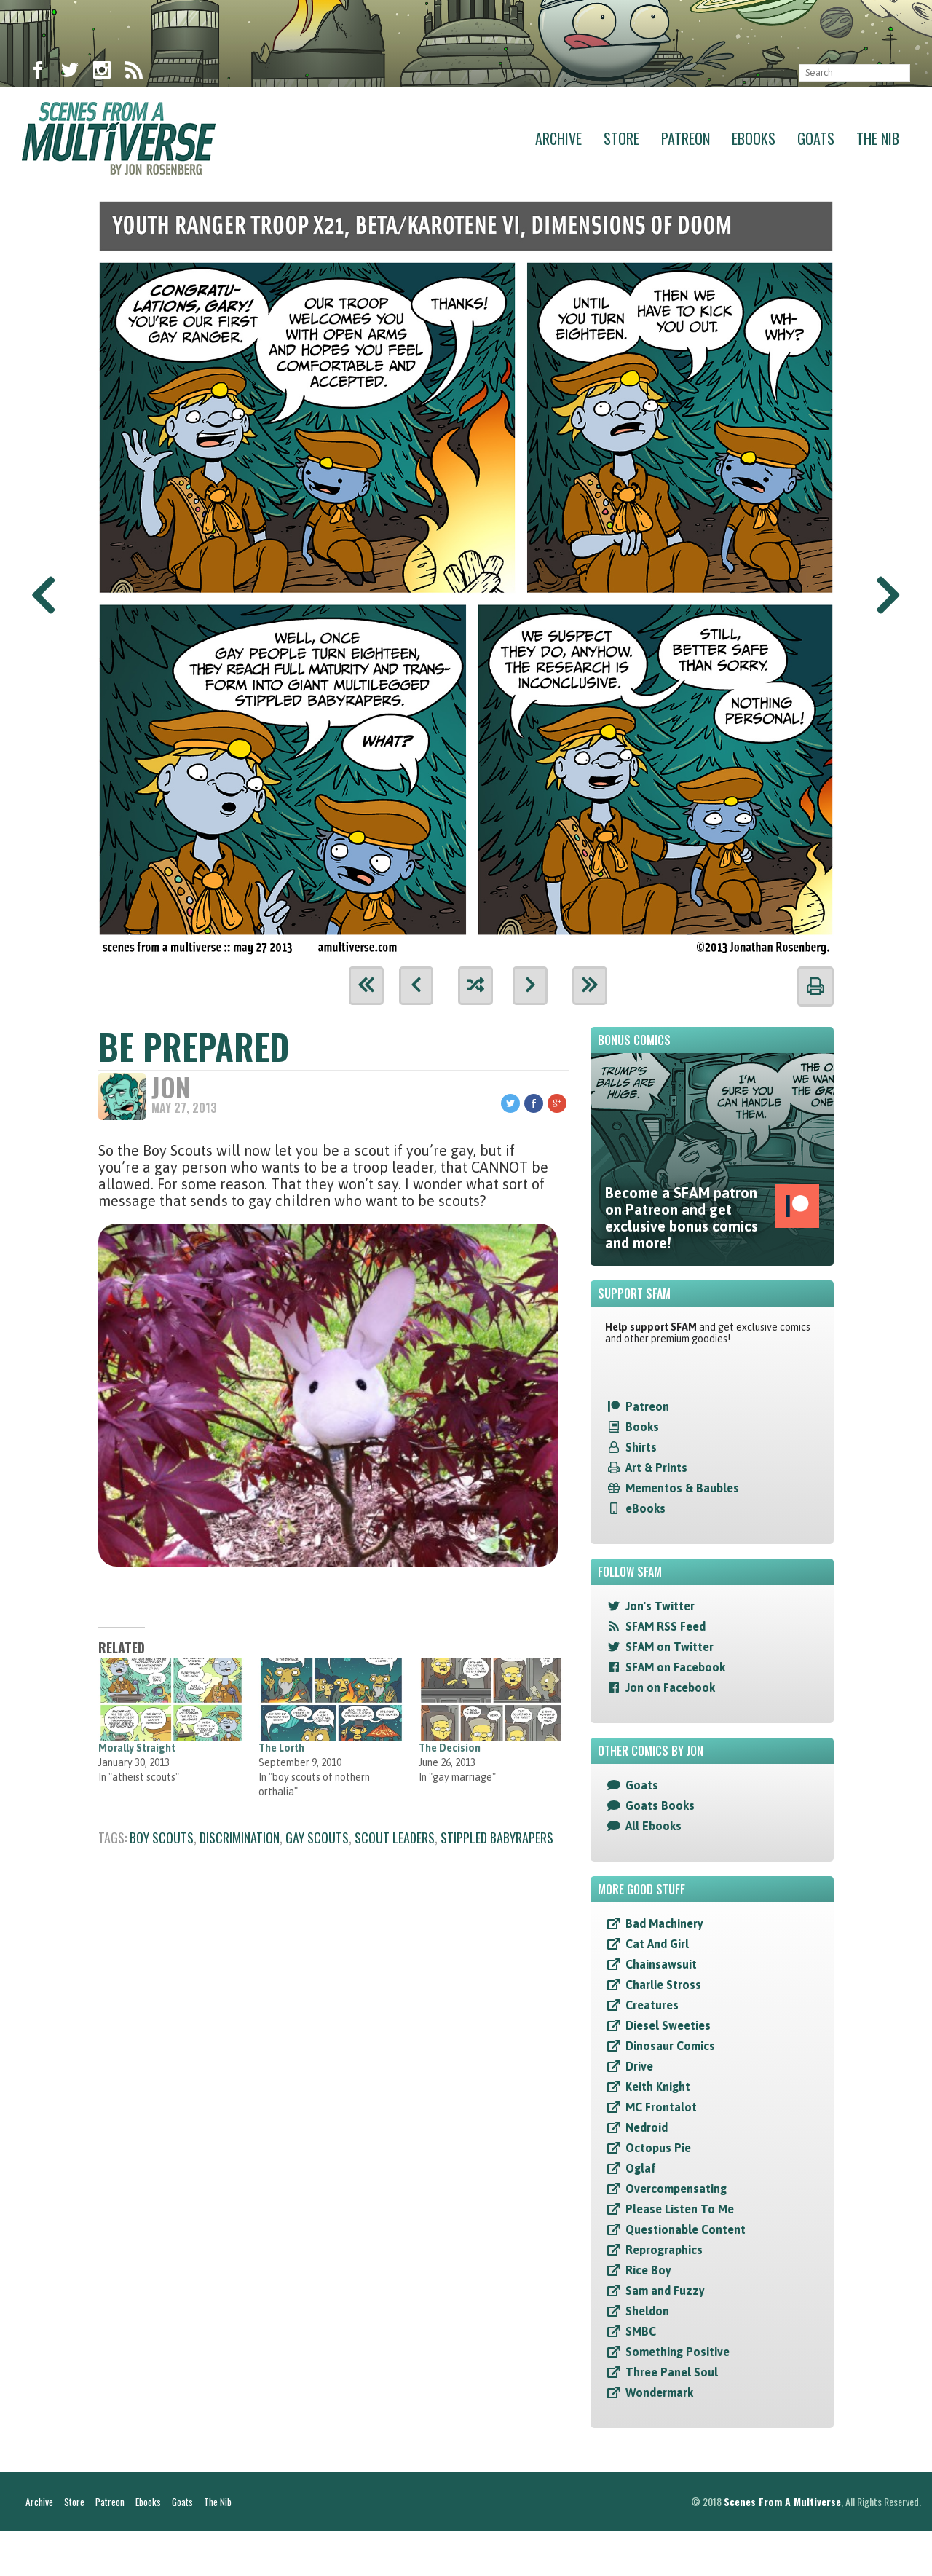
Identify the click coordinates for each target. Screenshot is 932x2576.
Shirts (641, 1448)
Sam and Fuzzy (665, 2292)
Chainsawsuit (661, 1965)
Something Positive (677, 2353)
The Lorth (281, 1750)
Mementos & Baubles (682, 1489)
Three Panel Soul (671, 2373)
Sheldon (647, 2312)
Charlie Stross (663, 1986)
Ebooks (753, 138)
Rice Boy (648, 2271)
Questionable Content (685, 2230)
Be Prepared (193, 1048)
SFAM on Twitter (669, 1648)
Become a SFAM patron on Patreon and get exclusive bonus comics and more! (712, 1219)
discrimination (240, 1839)
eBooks (645, 1509)
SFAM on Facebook (675, 1668)
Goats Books (660, 1806)
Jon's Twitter (660, 1607)
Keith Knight (657, 2088)
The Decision (450, 1750)
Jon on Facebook (670, 1688)
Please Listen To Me (679, 2210)
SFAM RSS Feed (665, 1627)
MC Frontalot (661, 2108)
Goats (815, 138)
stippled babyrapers (497, 1839)
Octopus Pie (658, 2149)
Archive (558, 138)
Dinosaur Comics (670, 2047)
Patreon (685, 138)
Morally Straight (136, 1750)
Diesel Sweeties (668, 2026)
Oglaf (640, 2169)
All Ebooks (653, 1827)
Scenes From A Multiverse (782, 2546)
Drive (639, 2067)
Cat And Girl (657, 1945)
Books (642, 1428)
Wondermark (659, 2393)
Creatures (652, 2006)
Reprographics (664, 2251)
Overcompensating (676, 2190)
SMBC (640, 2332)
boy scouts (162, 1839)
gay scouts (317, 1839)
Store (621, 138)
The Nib (877, 138)
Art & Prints (656, 1469)
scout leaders (395, 1839)
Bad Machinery (664, 1924)
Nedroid (646, 2128)
